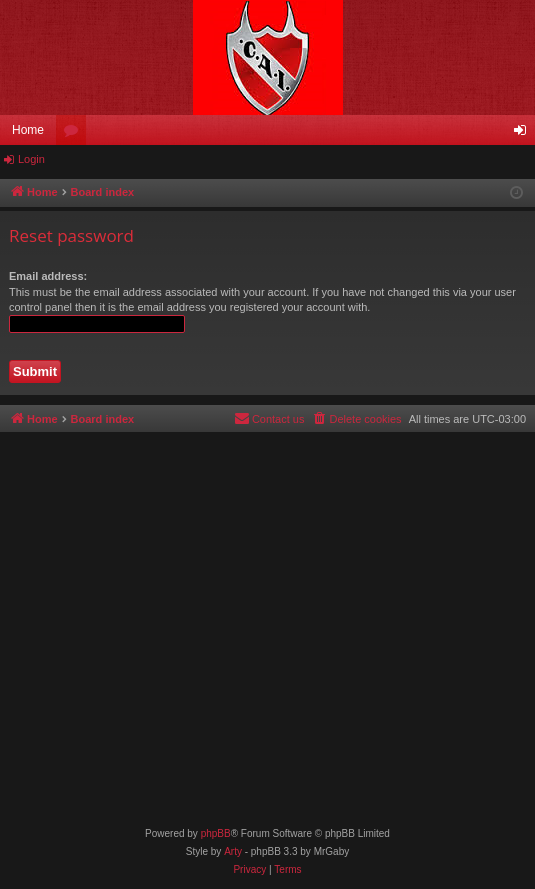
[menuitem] (356, 419)
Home (28, 130)
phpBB (216, 833)
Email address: (48, 276)
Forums (75, 134)
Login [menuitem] (524, 134)
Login (31, 159)
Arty (233, 851)
